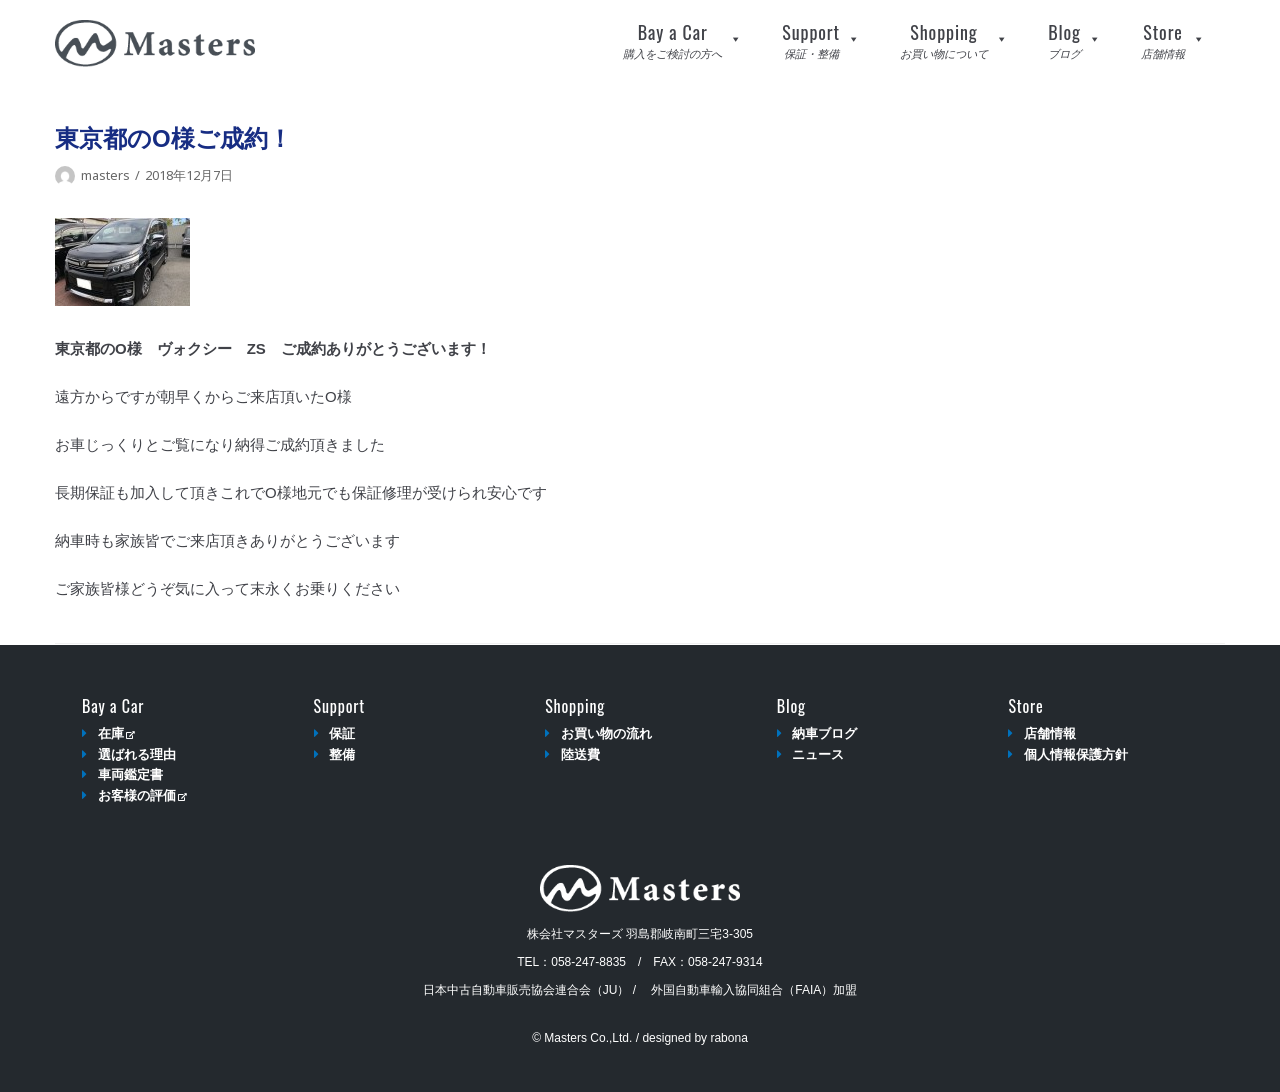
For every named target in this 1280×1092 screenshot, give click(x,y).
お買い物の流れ (606, 733)
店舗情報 (1050, 733)
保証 (342, 733)
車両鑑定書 (130, 774)
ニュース (818, 754)
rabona (728, 1038)
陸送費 (580, 754)
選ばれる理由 (137, 754)
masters (105, 175)
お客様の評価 (142, 795)
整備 (342, 754)
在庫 (116, 733)
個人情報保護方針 (1076, 754)
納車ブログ (824, 733)
